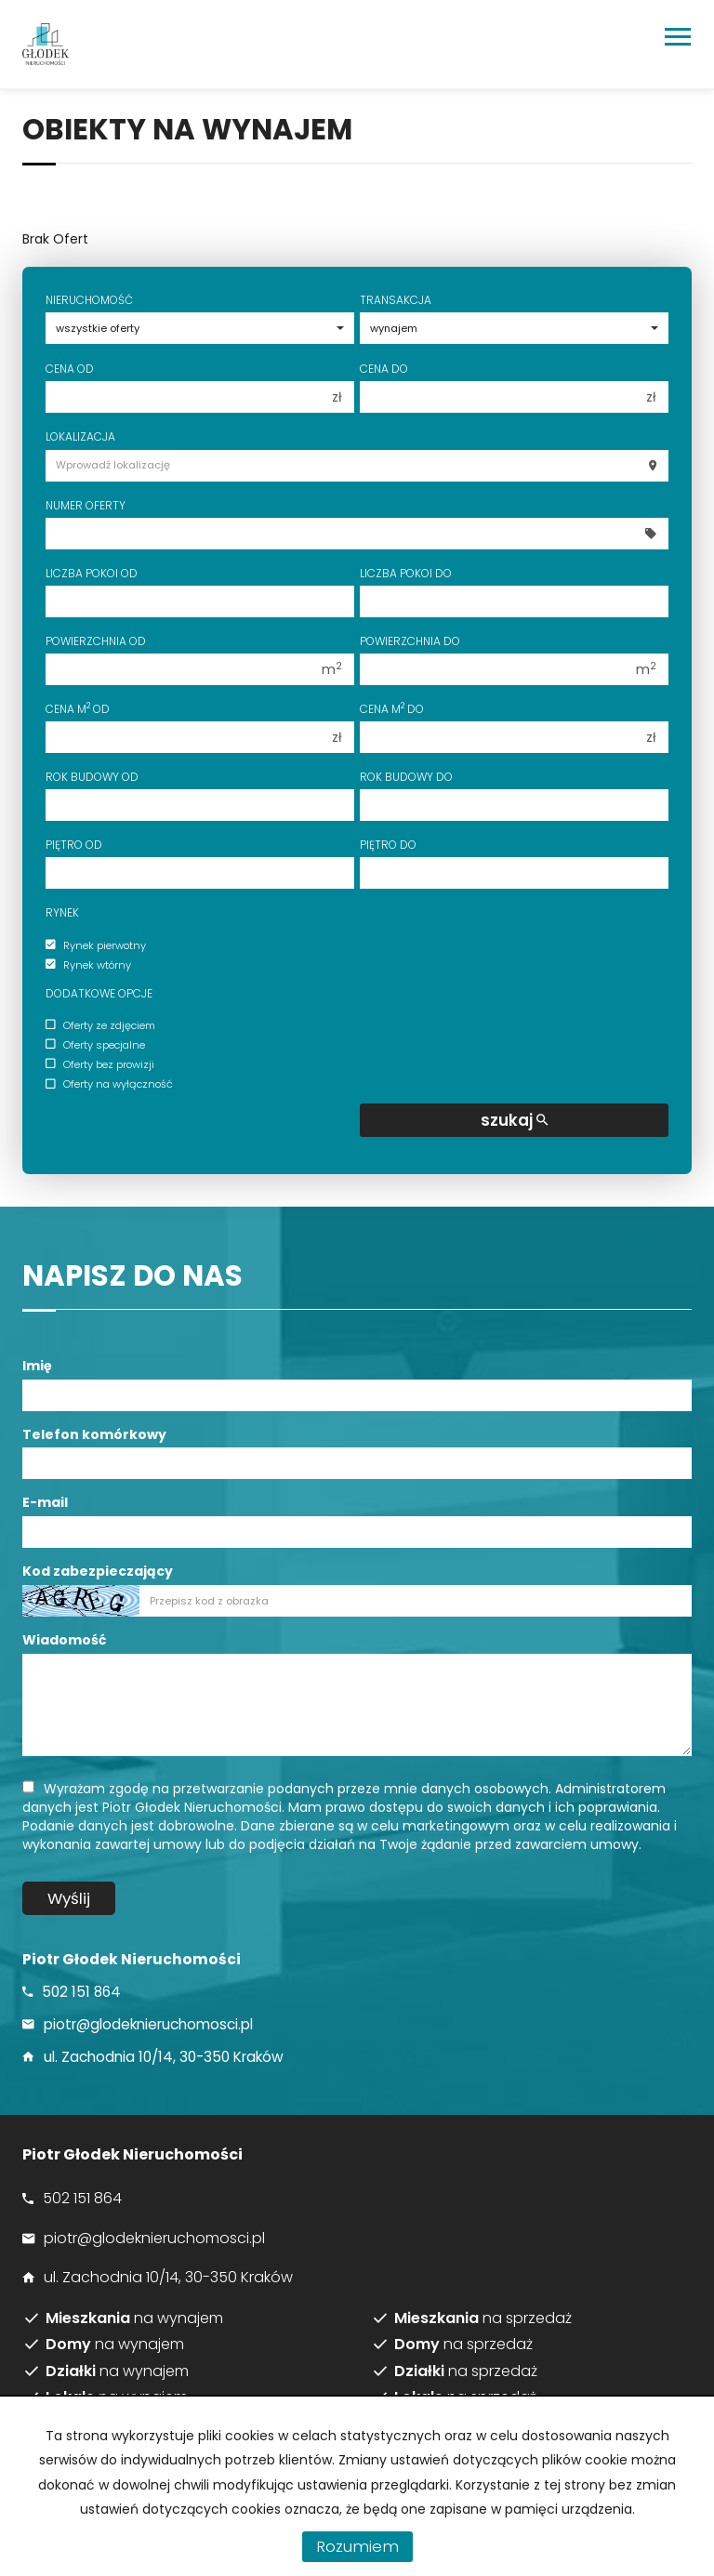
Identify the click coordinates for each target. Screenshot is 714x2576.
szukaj (514, 1120)
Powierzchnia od (96, 641)
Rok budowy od (92, 777)
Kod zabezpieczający (97, 1571)
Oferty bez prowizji (100, 1064)
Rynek (62, 912)
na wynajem (134, 2318)
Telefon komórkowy (94, 1434)
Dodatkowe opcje (99, 993)
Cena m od (78, 709)
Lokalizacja (80, 436)
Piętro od (74, 844)
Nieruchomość (89, 300)
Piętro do (388, 844)
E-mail (45, 1502)
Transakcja (395, 300)
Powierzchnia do (410, 641)
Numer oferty (86, 505)
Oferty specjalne (95, 1044)
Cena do (384, 368)
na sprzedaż (483, 2318)
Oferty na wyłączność (109, 1084)
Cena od (70, 368)
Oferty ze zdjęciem (100, 1025)
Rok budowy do (406, 777)
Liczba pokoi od (92, 573)
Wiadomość (64, 1640)
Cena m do (392, 709)
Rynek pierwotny (96, 945)
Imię (37, 1365)
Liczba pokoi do (406, 573)
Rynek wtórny (88, 965)
